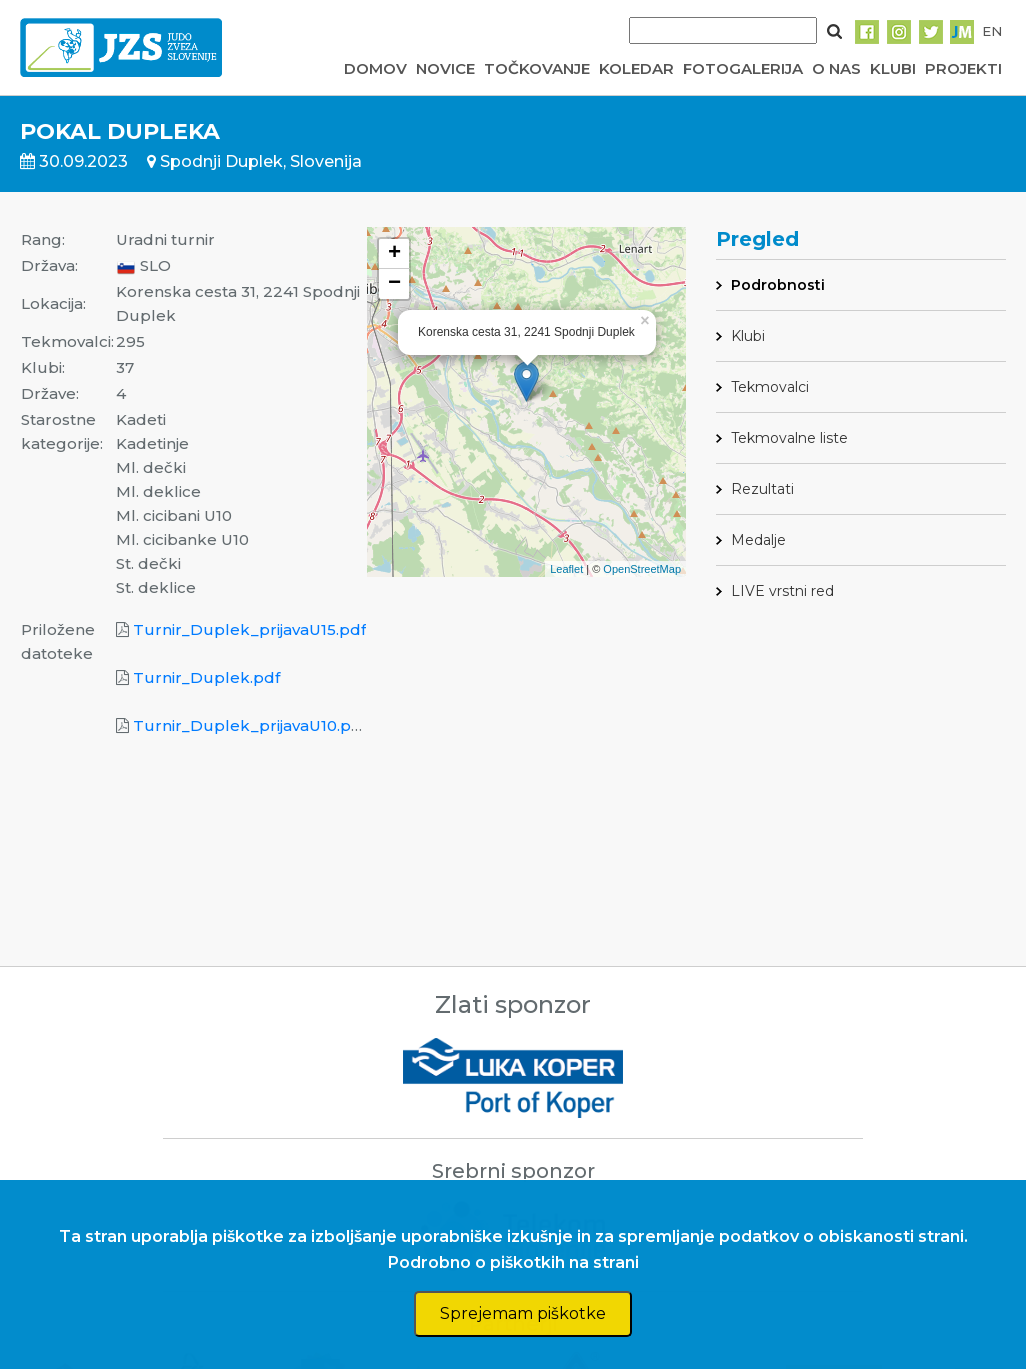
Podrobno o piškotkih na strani (513, 1262)
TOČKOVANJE (537, 68)
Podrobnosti (778, 285)
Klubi (748, 336)
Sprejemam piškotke (523, 1313)
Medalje (758, 540)
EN (992, 31)
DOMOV (375, 68)
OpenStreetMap (642, 569)
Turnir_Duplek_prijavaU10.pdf (250, 725)
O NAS (836, 68)
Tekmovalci (770, 387)
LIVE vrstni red (782, 591)
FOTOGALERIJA (743, 68)
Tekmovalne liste (789, 438)
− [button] (394, 284)
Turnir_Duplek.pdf (206, 677)
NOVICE (445, 68)
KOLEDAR (636, 68)
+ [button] (394, 254)
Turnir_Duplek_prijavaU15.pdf (249, 629)
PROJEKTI (963, 68)
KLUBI (893, 68)
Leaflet (566, 569)
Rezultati (762, 489)
